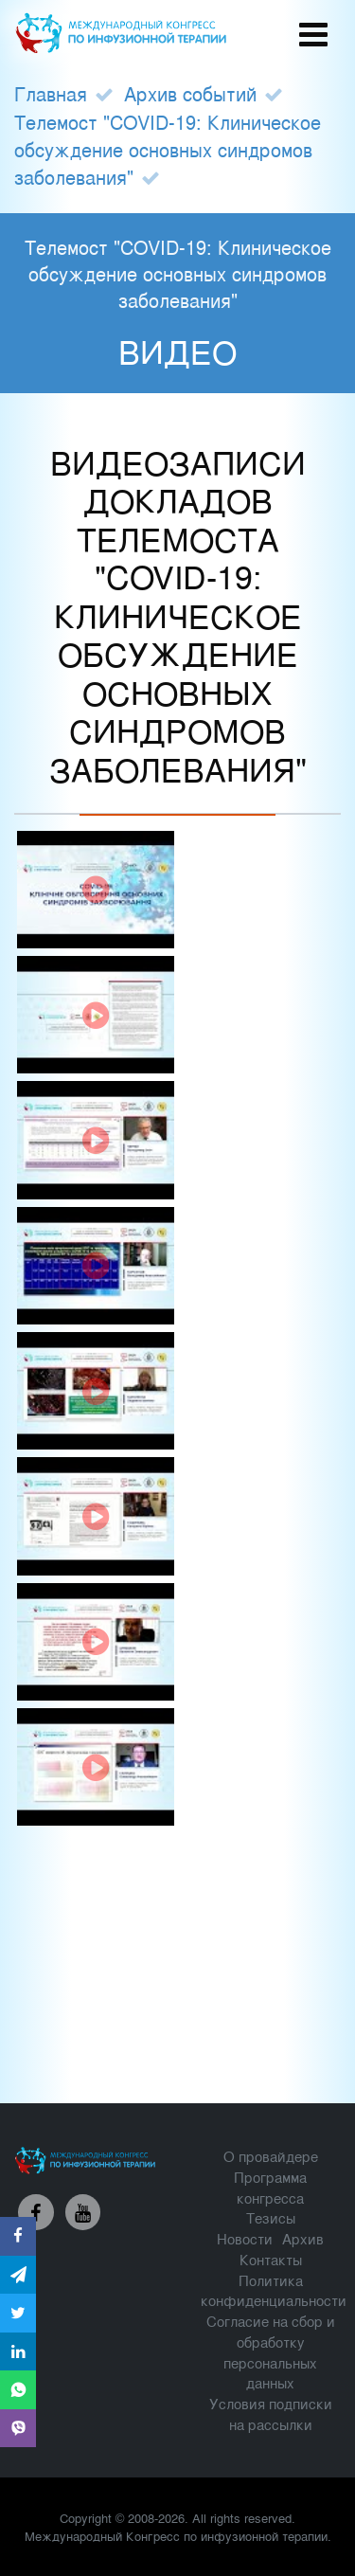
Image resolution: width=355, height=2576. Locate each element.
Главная (50, 93)
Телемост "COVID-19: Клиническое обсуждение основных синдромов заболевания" (167, 149)
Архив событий (190, 93)
